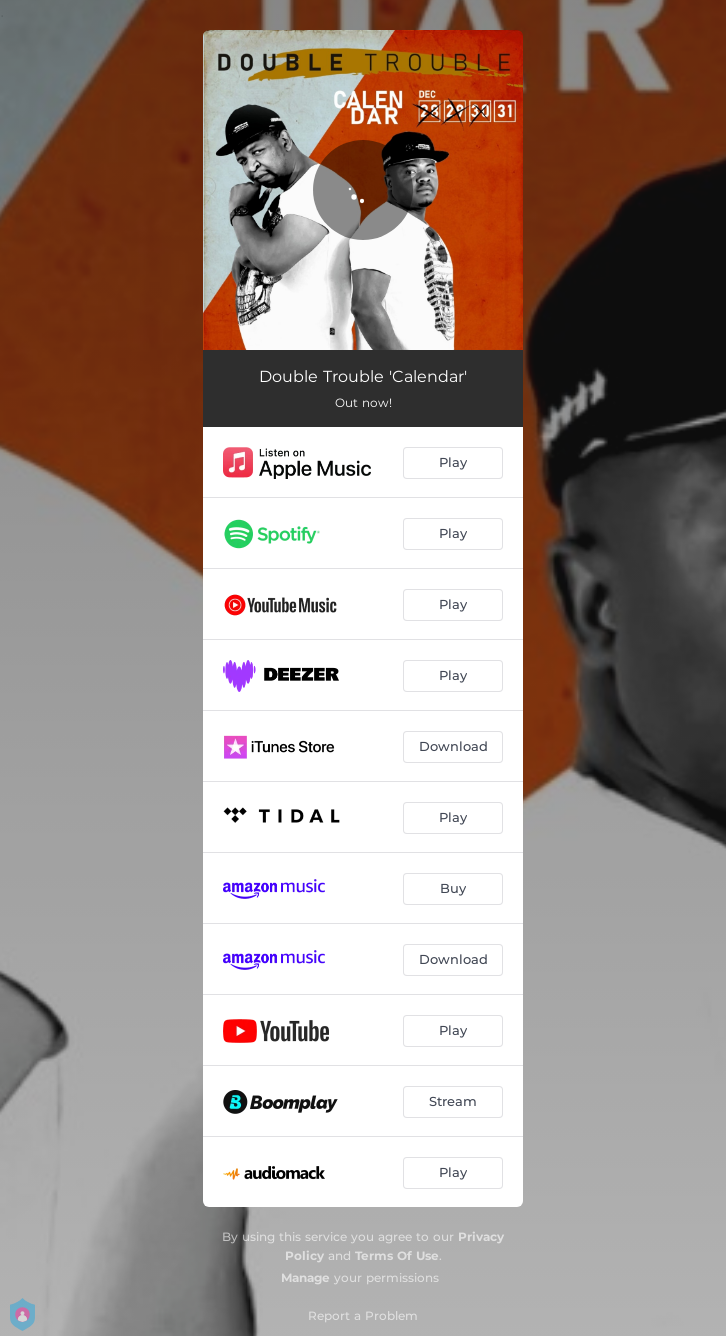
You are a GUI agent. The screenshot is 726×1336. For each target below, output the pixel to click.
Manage (305, 1277)
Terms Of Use (397, 1255)
